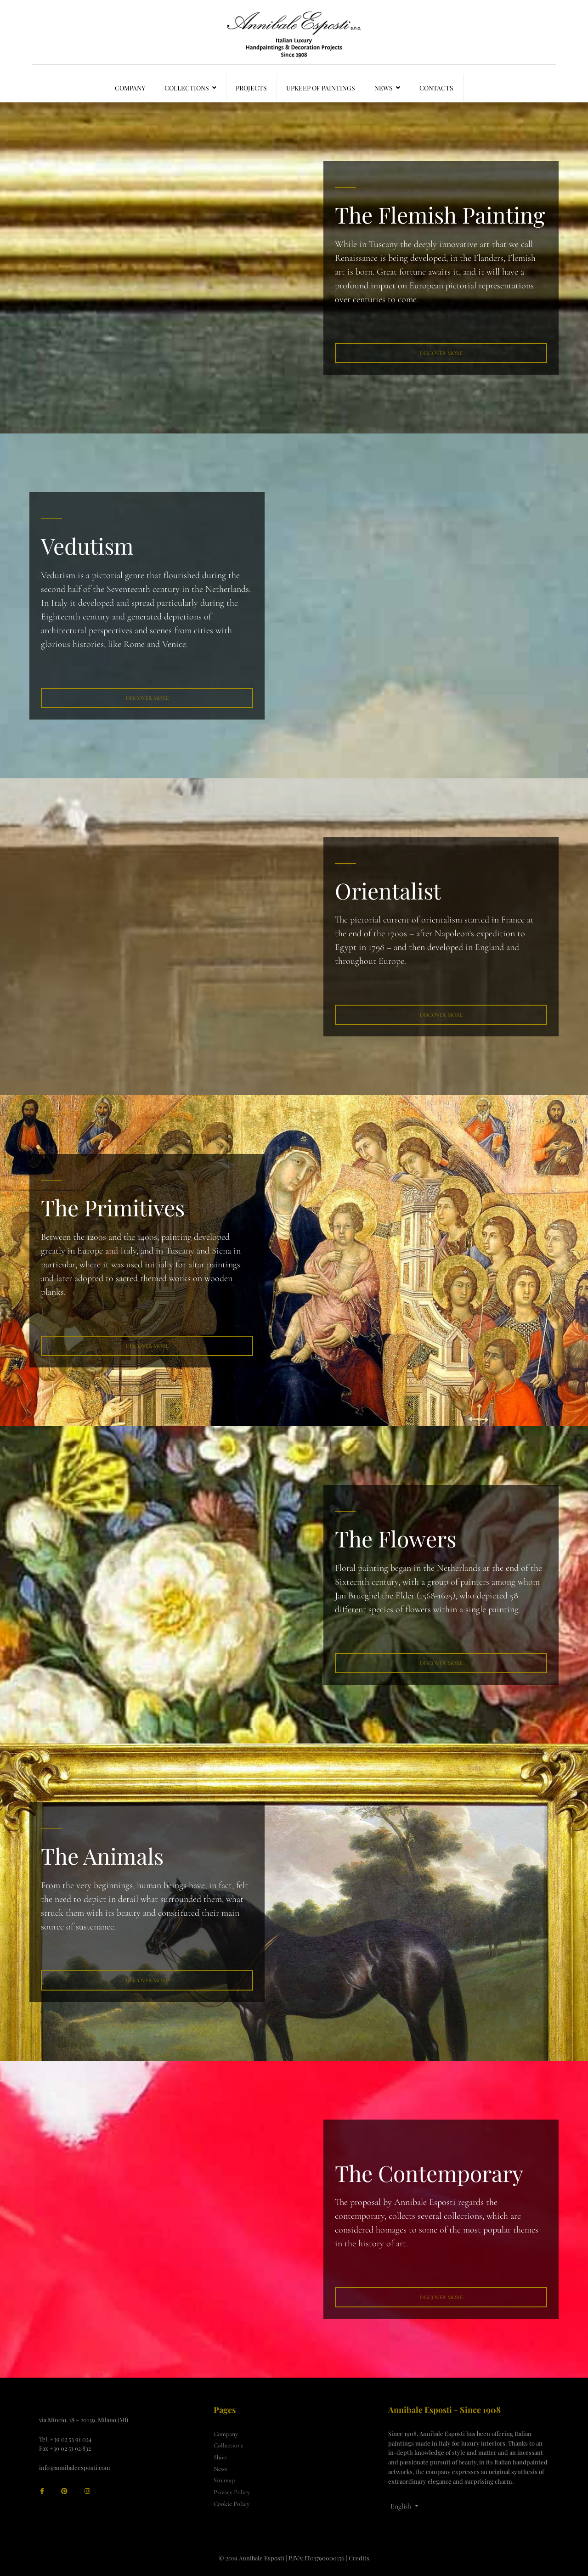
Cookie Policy (231, 2504)
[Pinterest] (64, 2491)
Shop (220, 2457)
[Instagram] (87, 2491)
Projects (251, 88)
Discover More (441, 353)
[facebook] (42, 2491)
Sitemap (224, 2480)
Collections (186, 88)
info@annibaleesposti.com (74, 2467)
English (401, 2506)
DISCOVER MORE (441, 1015)
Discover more (147, 1980)
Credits (359, 2558)
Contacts (436, 88)
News (383, 88)
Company (130, 88)
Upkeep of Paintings (320, 88)
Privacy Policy (232, 2492)
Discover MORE (441, 1663)
